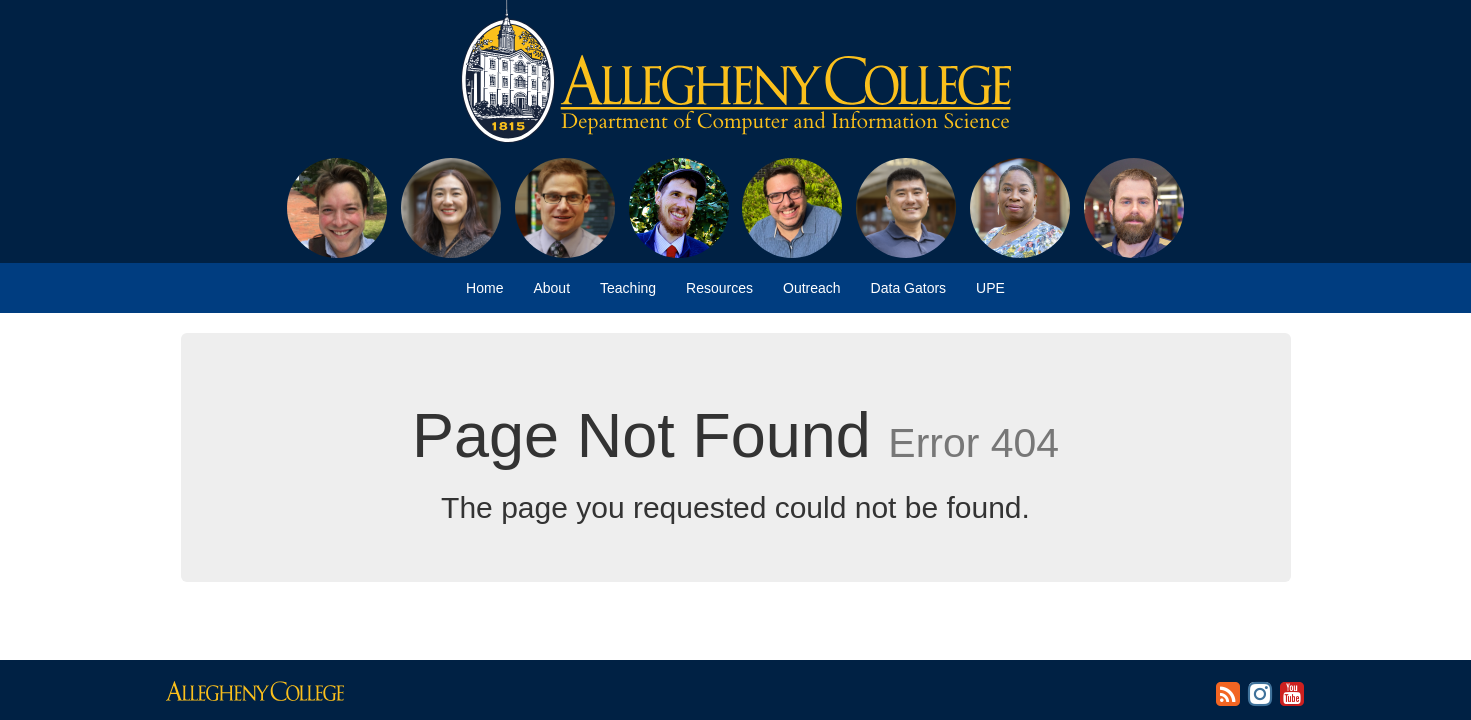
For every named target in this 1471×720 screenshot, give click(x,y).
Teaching (628, 288)
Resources (719, 288)
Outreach (812, 288)
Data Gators (908, 288)
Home (484, 288)
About (551, 288)
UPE (990, 288)
